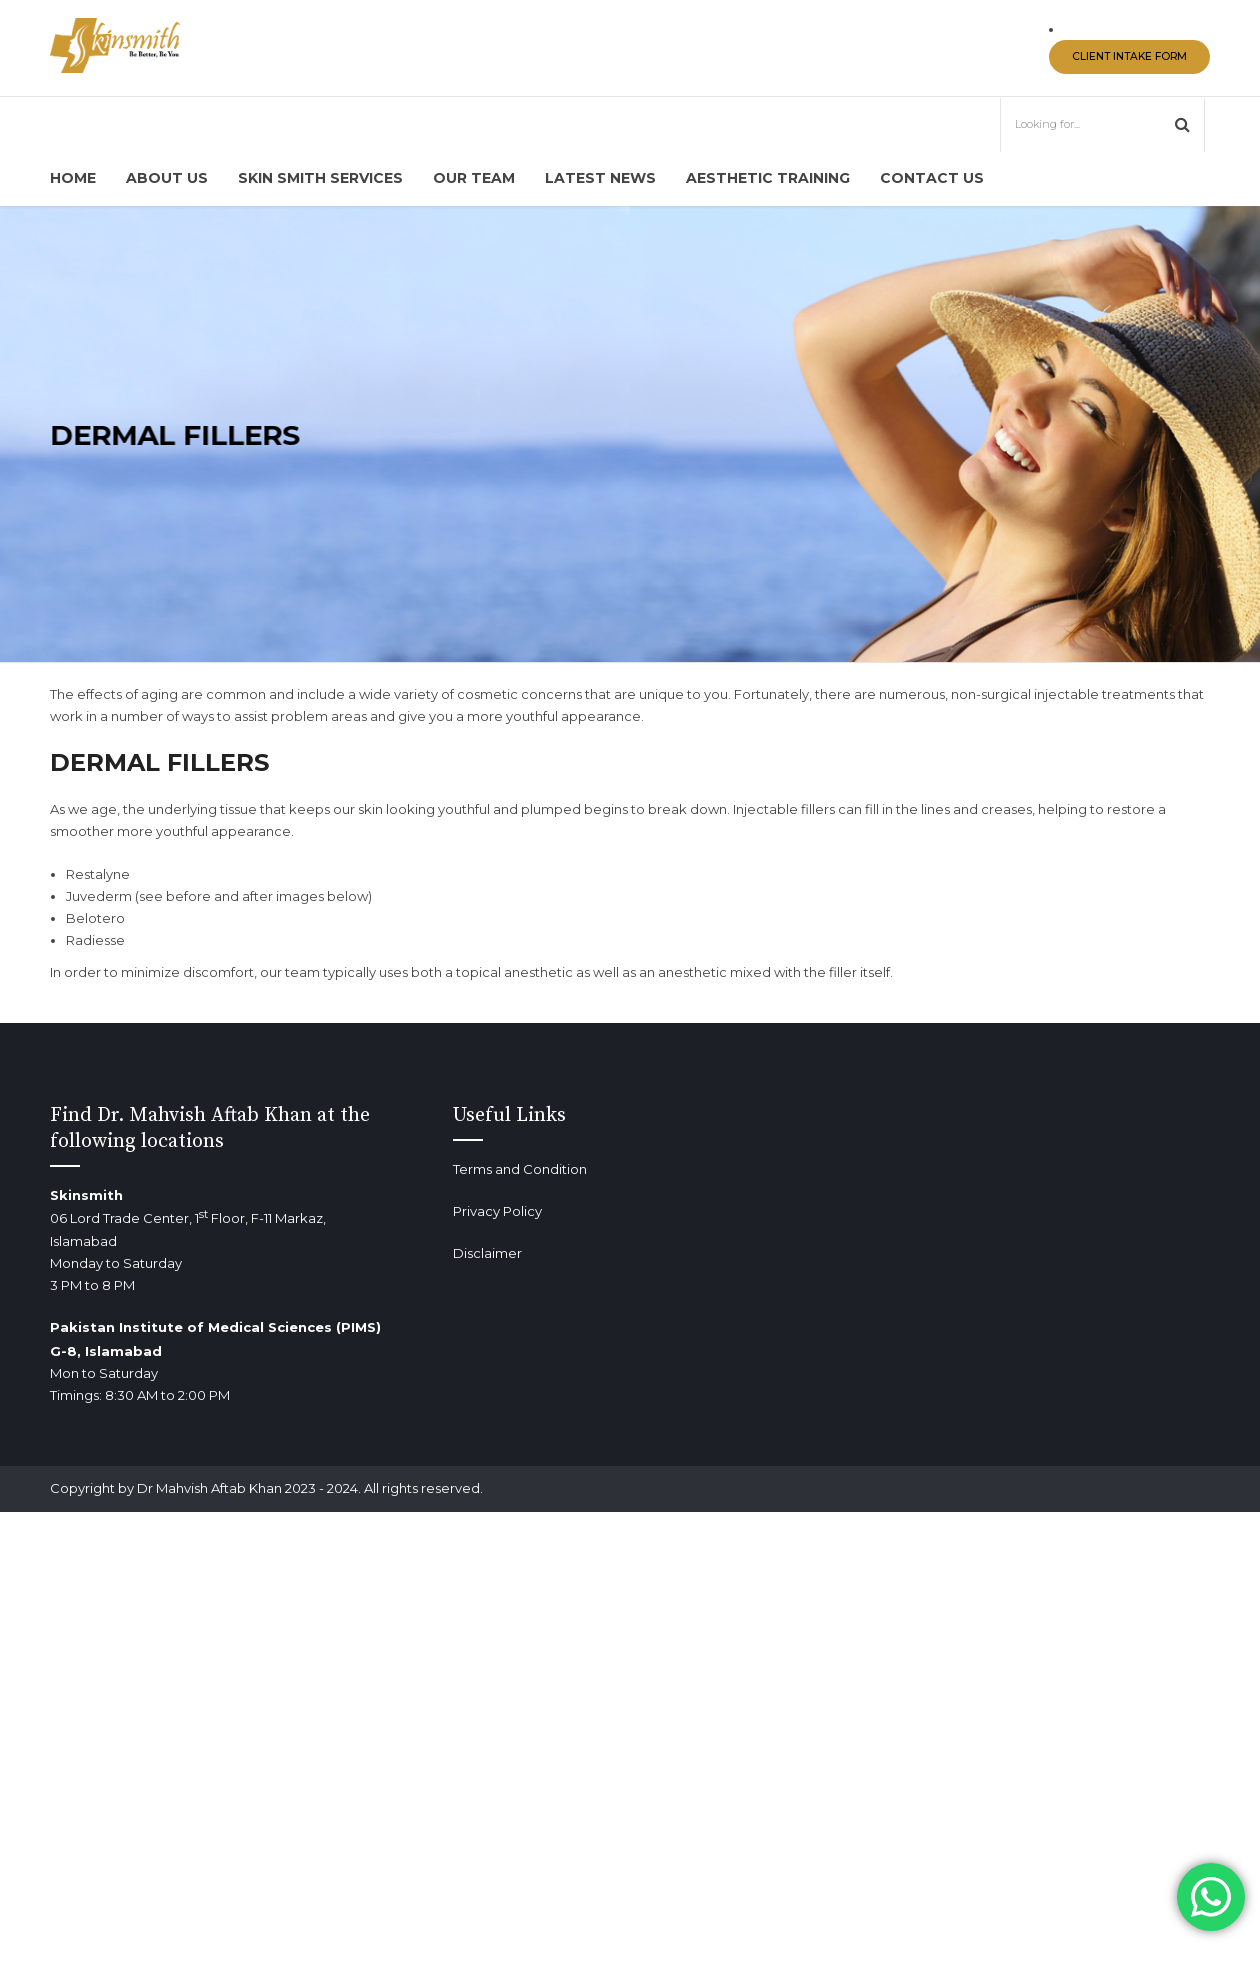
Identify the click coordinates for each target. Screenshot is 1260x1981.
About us (167, 178)
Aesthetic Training (768, 178)
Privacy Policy (497, 1211)
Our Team (474, 178)
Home (73, 178)
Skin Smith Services (320, 178)
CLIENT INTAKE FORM (1129, 56)
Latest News (600, 178)
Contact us (932, 178)
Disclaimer (487, 1253)
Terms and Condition (520, 1169)
